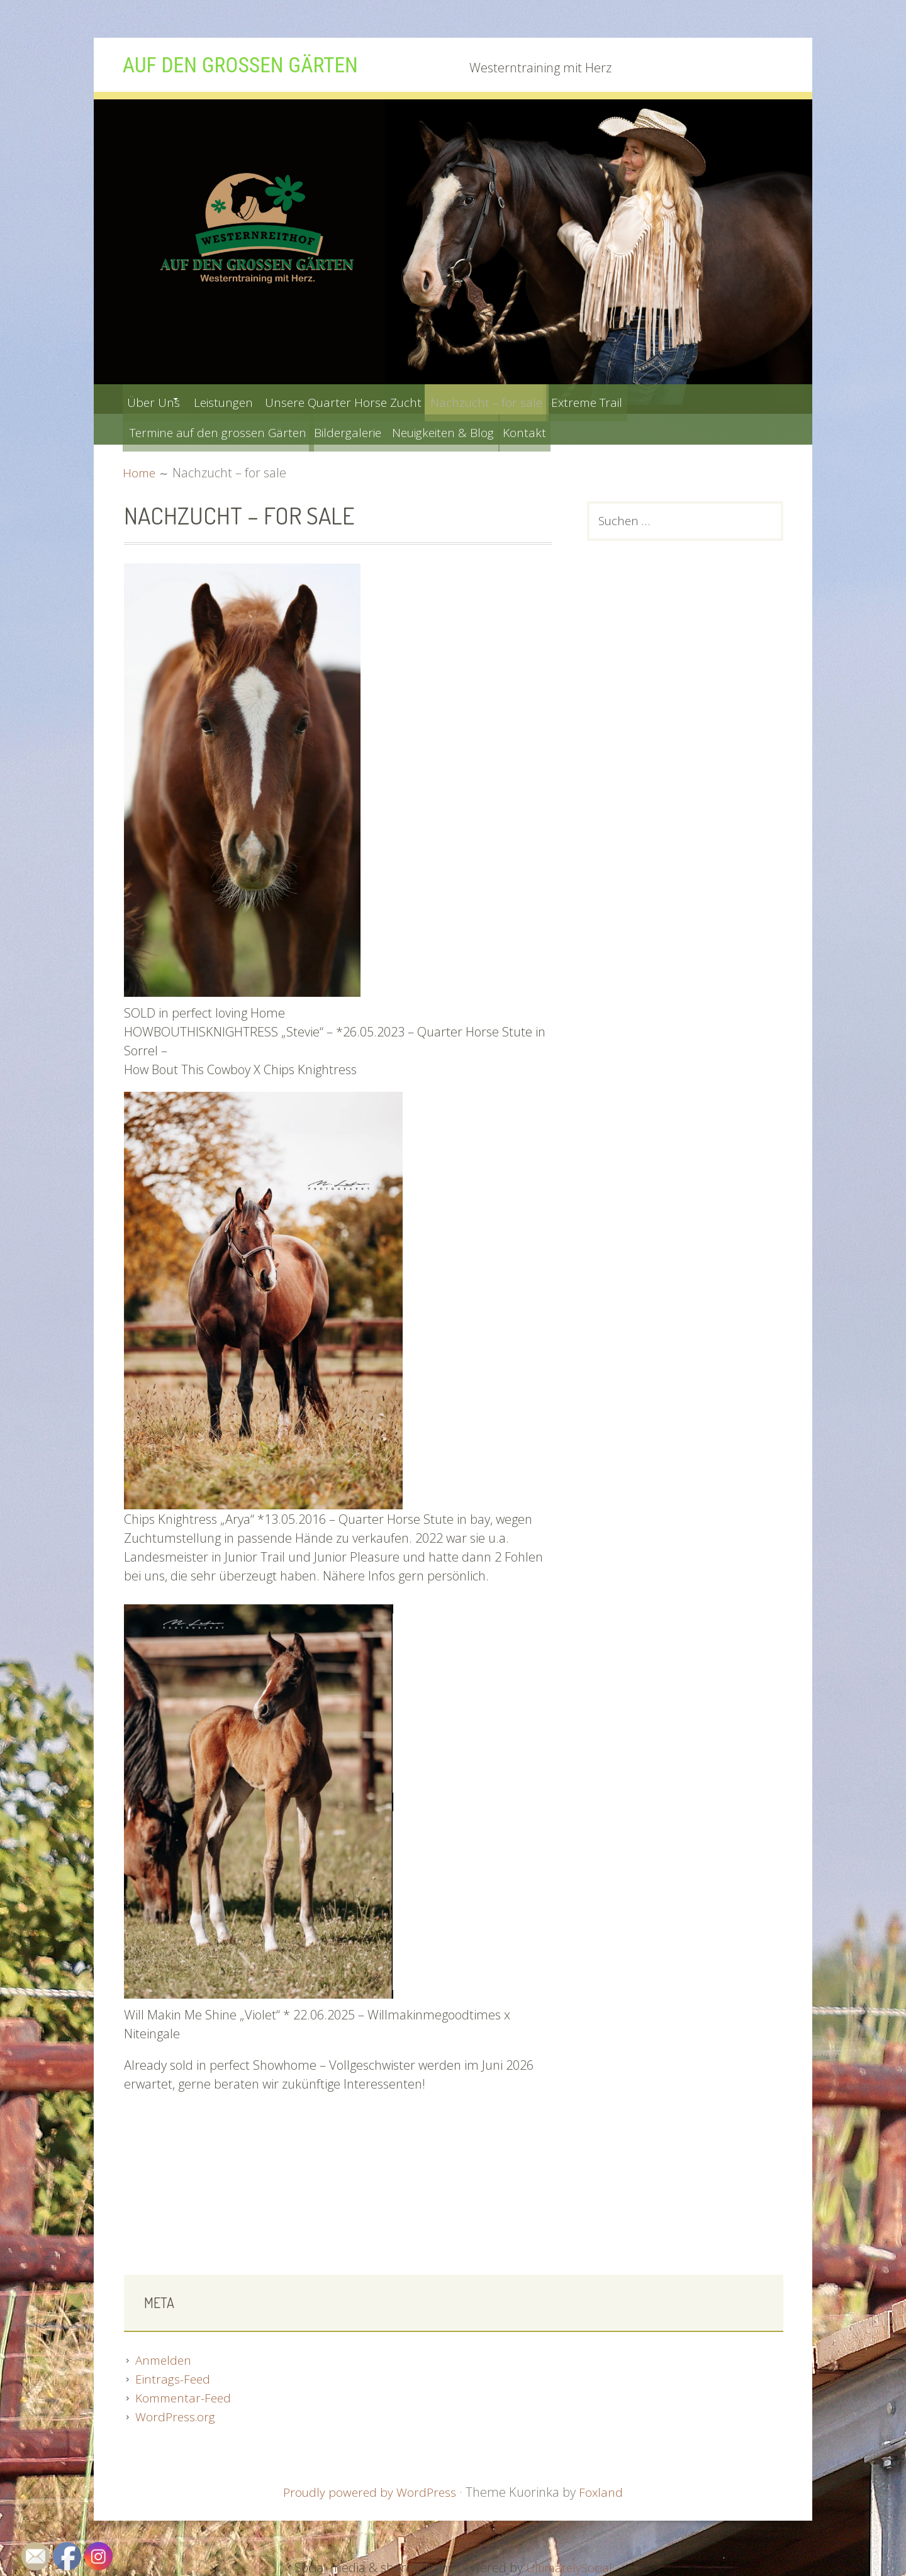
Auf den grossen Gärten (256, 64)
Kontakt (567, 429)
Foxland (603, 2490)
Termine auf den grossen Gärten (222, 429)
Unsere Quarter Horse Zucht (373, 399)
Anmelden (164, 2358)
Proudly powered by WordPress (369, 2490)
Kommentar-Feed (185, 2396)
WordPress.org (176, 2415)
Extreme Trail (643, 399)
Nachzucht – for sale (529, 399)
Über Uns (157, 399)
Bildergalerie (368, 429)
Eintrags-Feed (173, 2377)
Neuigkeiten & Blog (474, 429)
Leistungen (243, 399)
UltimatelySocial (568, 2566)
